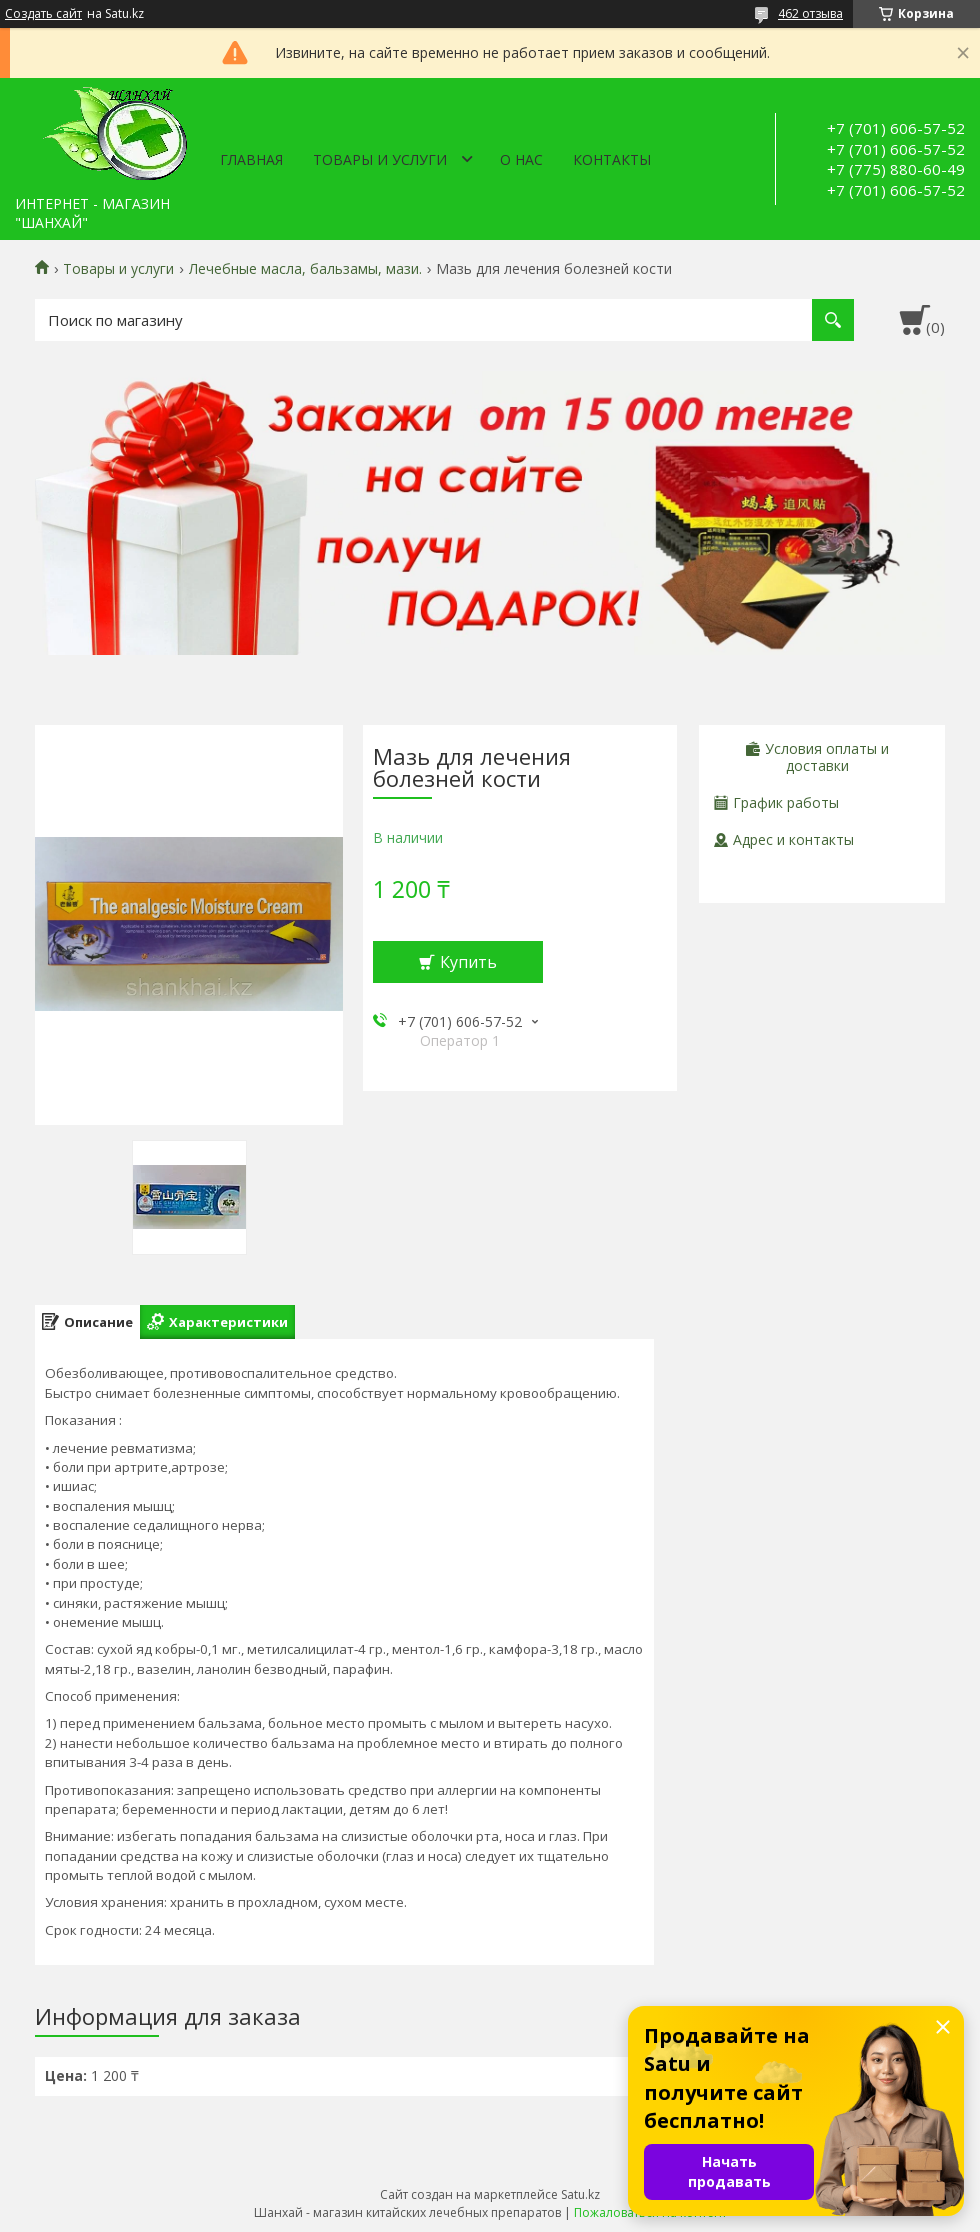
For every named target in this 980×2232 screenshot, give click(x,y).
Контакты (612, 159)
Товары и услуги (380, 159)
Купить (468, 962)
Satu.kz (580, 2194)
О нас (521, 159)
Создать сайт (43, 14)
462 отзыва (810, 13)
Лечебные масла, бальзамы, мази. (305, 269)
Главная (251, 159)
